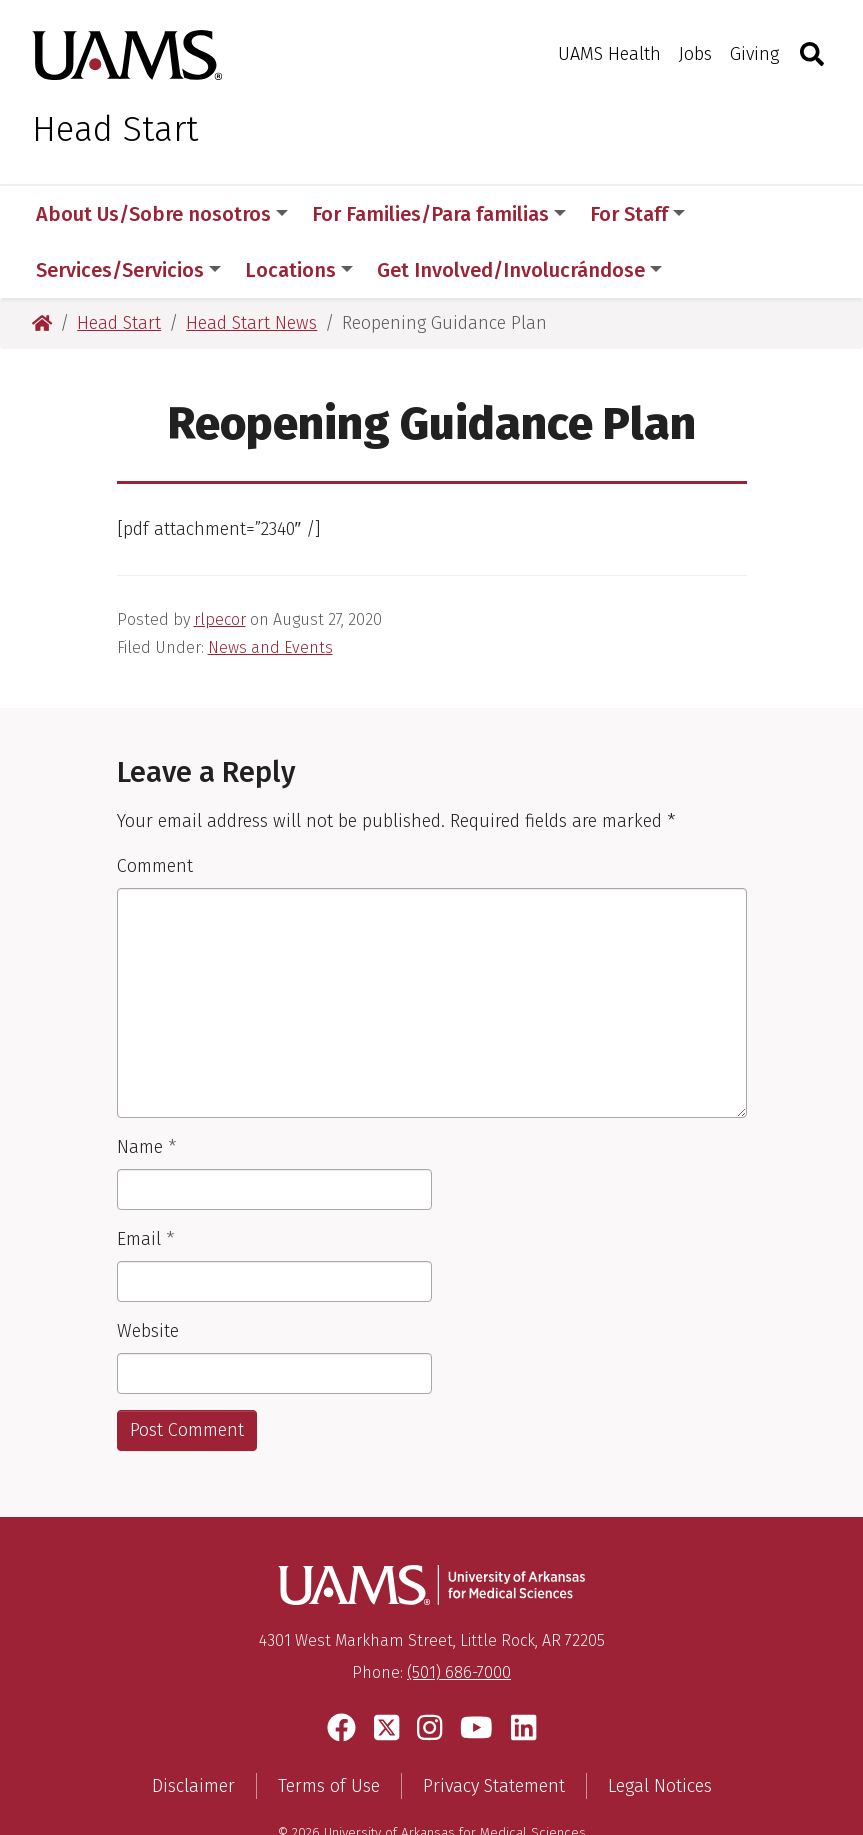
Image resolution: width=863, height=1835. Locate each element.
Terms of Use (329, 1730)
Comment (155, 810)
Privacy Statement (494, 1730)
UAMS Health (609, 54)
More (743, 214)
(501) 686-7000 (459, 1616)
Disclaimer (193, 1730)
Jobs (695, 54)
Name (146, 1091)
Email (145, 1183)
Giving (754, 54)
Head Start (115, 129)
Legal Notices (660, 1730)
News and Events (270, 591)
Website (148, 1275)
